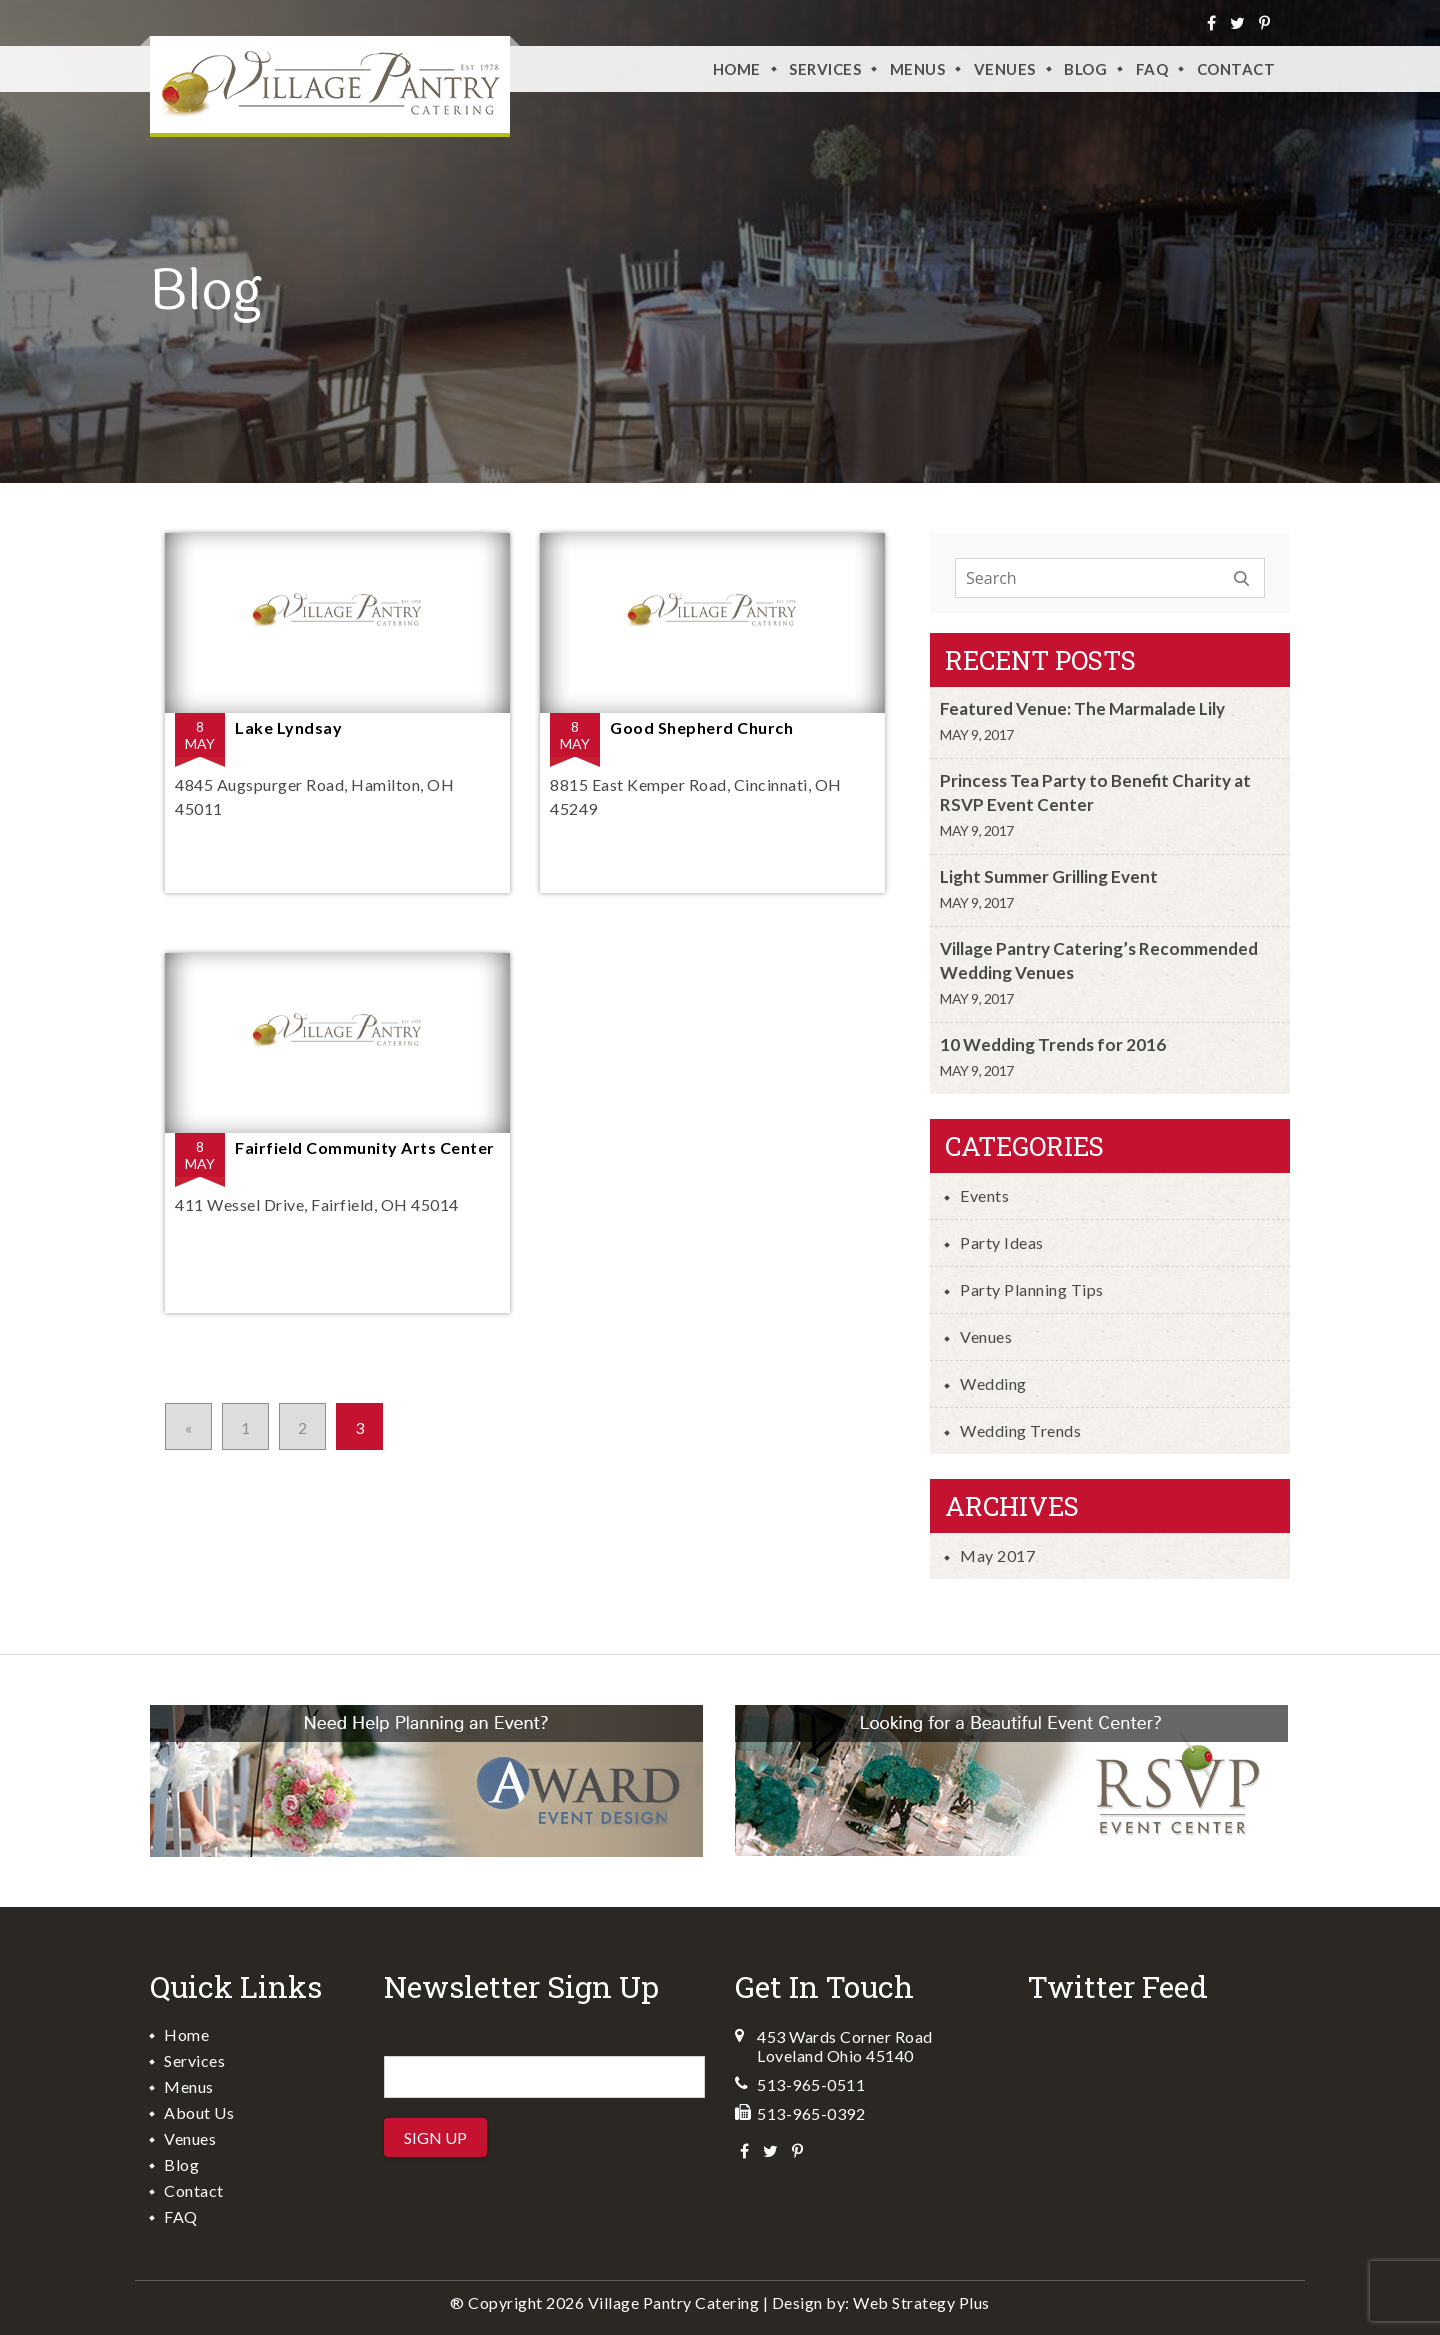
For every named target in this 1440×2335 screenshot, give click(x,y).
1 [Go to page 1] (246, 1427)
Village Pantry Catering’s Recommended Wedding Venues (1099, 960)
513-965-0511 (811, 2084)
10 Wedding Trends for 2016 (1053, 1044)
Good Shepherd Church (701, 727)
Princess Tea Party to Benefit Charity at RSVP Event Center (1095, 792)
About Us (199, 2112)
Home (737, 69)
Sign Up (435, 2137)
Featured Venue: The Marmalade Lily (1082, 708)
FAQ (1152, 69)
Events (984, 1195)
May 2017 (997, 1555)
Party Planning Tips (1032, 1289)
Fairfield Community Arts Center (365, 1147)
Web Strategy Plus (921, 2302)
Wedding (993, 1383)
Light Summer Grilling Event (1049, 876)
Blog (1085, 69)
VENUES (1005, 69)
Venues (986, 1336)
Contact (1236, 69)
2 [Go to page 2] (303, 1427)
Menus (918, 69)
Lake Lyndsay (288, 727)
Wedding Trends (1020, 1430)
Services (825, 69)
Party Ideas (1002, 1242)
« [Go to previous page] (189, 1427)
